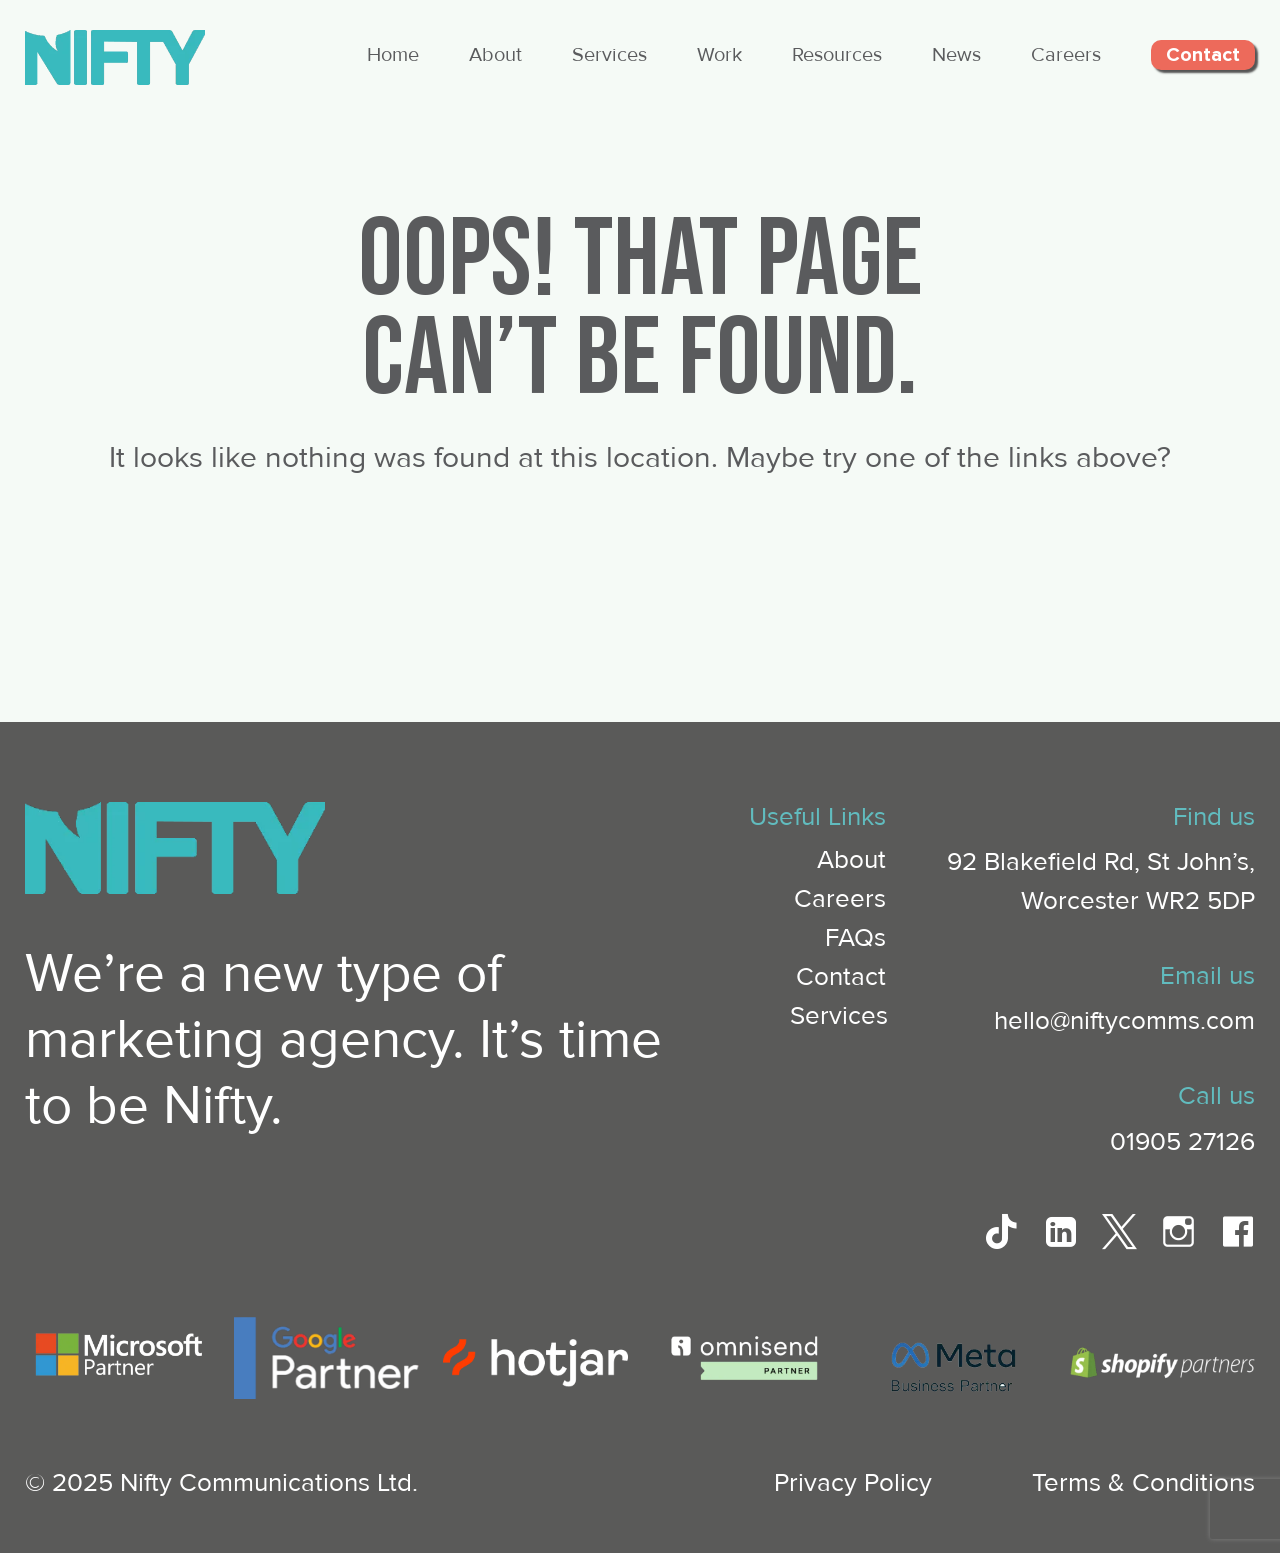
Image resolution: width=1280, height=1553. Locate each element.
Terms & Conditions (1143, 1483)
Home (393, 55)
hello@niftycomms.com (1124, 1021)
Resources (837, 55)
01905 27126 (1182, 1142)
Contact (1203, 55)
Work (719, 55)
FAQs (855, 938)
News (956, 55)
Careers (1066, 55)
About (495, 55)
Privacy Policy (853, 1483)
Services (609, 55)
